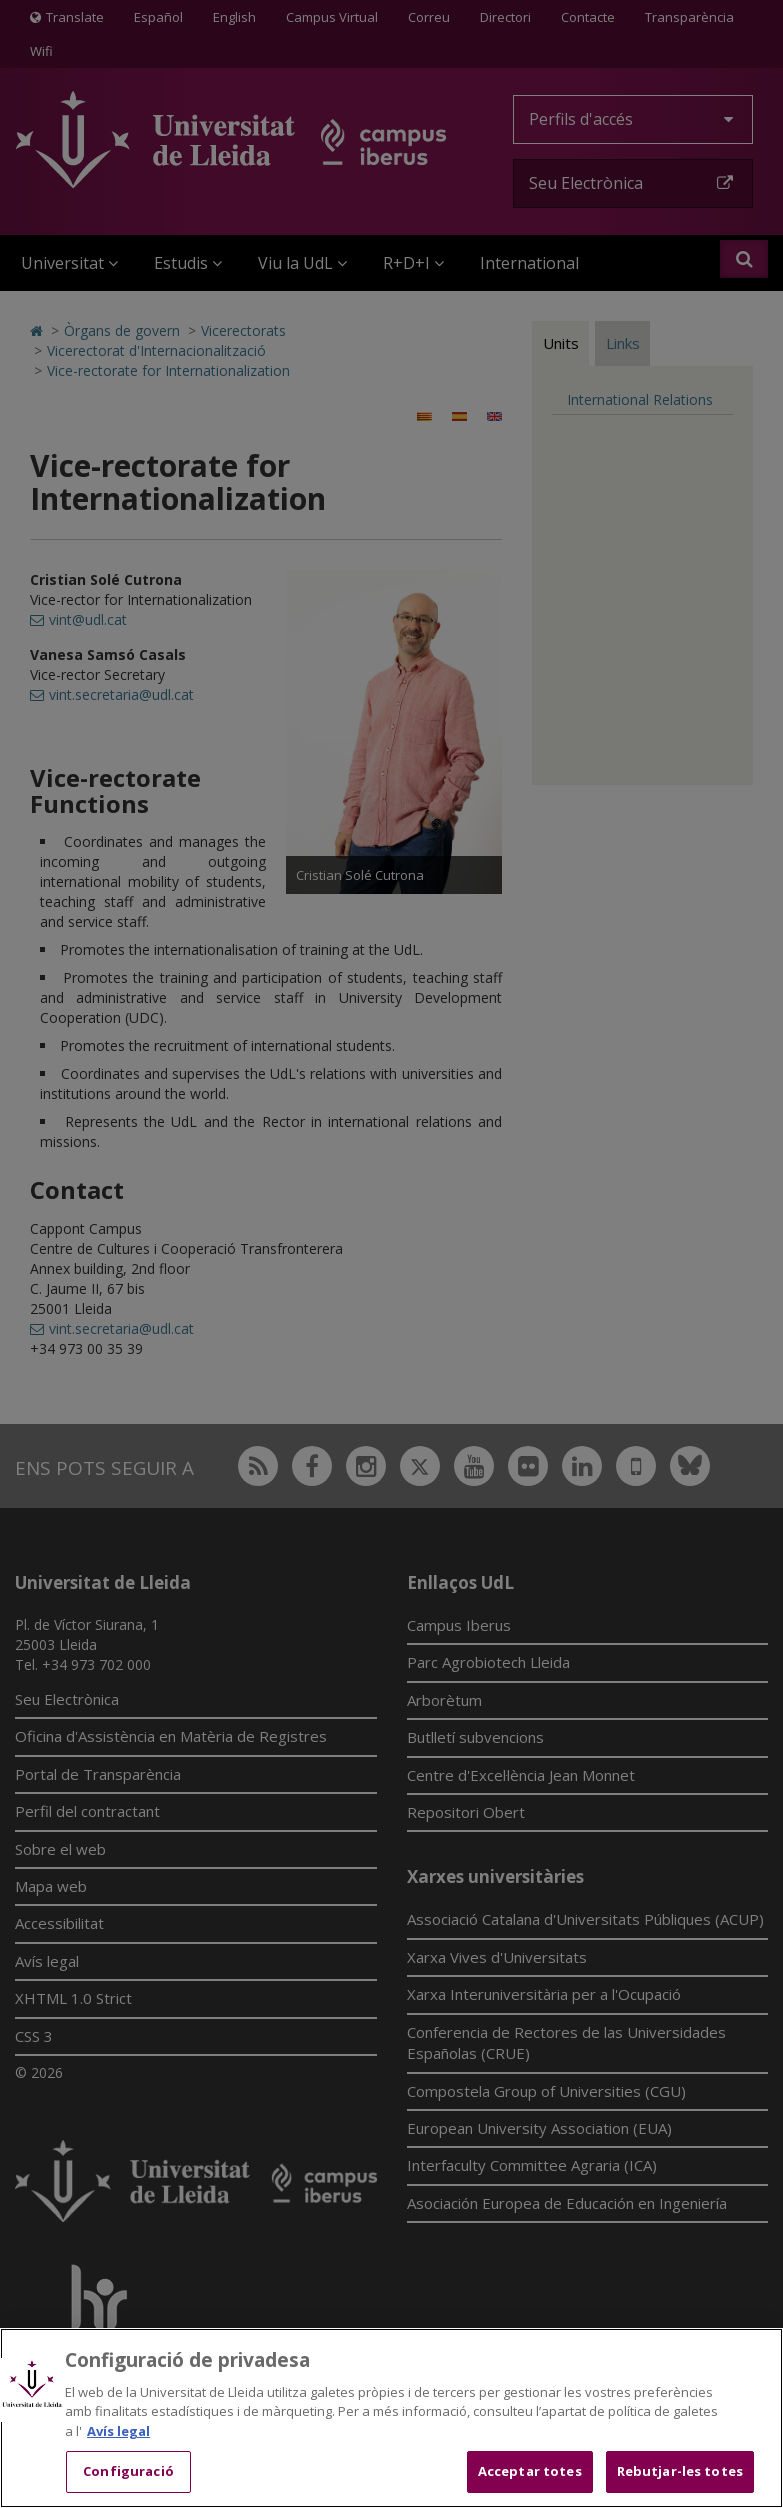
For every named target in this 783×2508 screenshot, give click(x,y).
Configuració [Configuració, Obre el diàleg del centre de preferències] (128, 2471)
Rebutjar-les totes (680, 2471)
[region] (391, 2418)
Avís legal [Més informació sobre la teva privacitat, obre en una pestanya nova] (118, 2431)
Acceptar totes (530, 2471)
